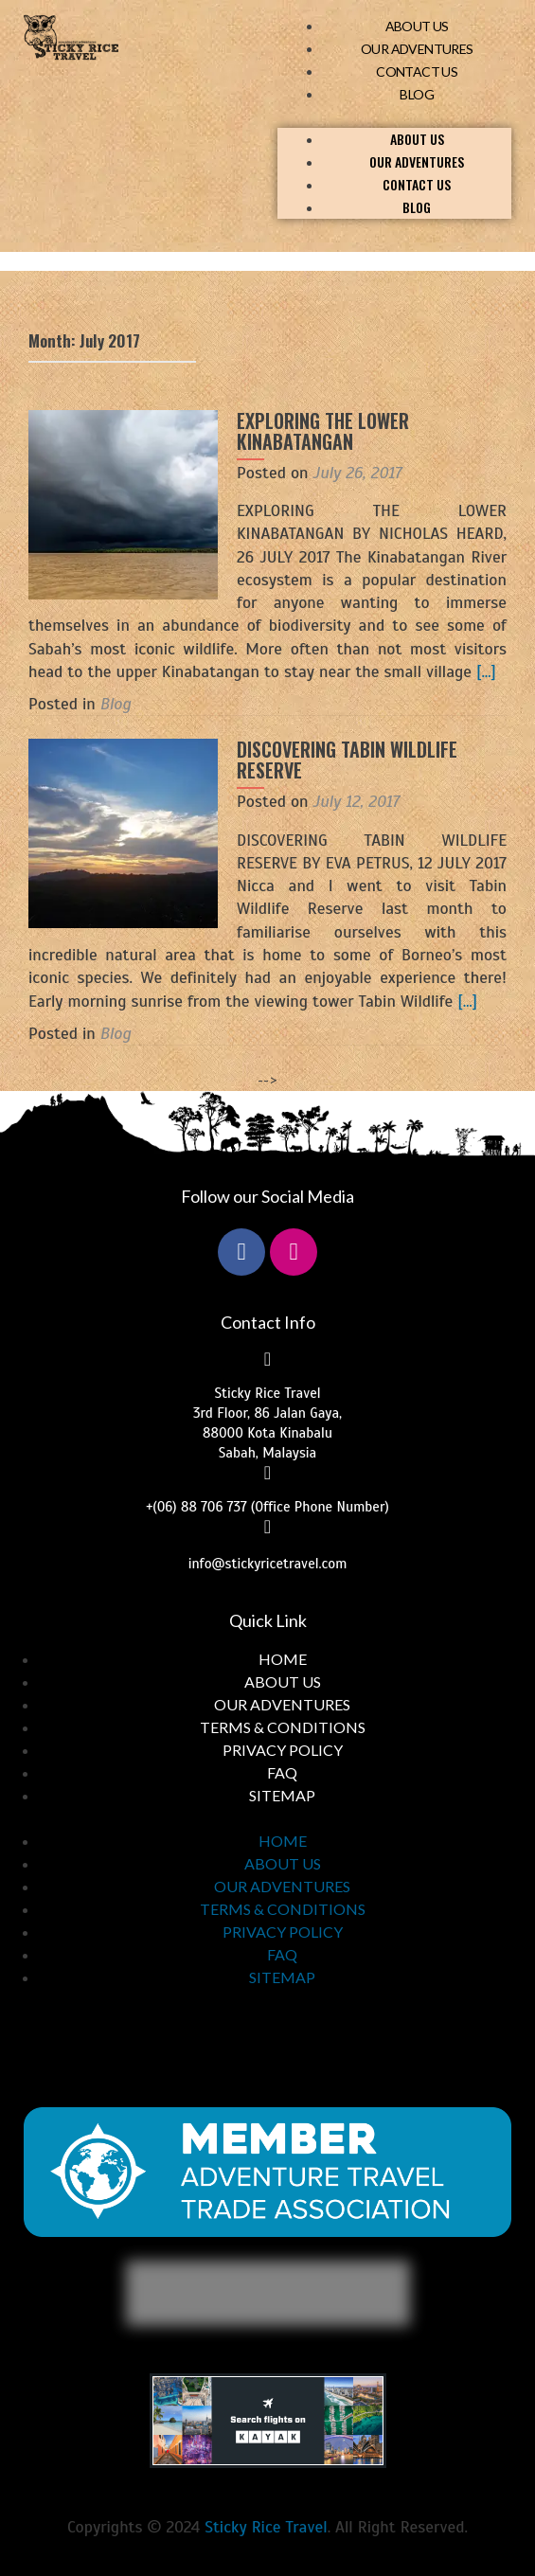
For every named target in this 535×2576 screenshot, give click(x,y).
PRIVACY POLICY (283, 1750)
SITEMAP (282, 1795)
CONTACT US (416, 71)
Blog (116, 703)
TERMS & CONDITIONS (283, 1727)
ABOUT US (417, 26)
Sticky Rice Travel (266, 2526)
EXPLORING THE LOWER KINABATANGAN (323, 431)
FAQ (282, 1772)
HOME (283, 1659)
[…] (486, 671)
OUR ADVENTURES (417, 49)
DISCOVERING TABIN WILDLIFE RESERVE (347, 759)
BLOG (417, 94)
